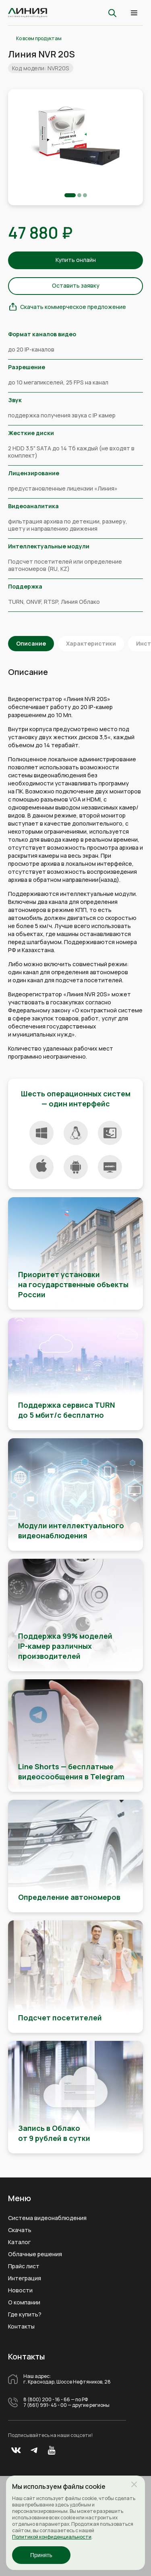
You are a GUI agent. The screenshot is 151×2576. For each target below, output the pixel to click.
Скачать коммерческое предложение (73, 307)
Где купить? (24, 2314)
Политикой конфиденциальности (51, 2536)
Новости (20, 2290)
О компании (24, 2302)
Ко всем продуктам (39, 38)
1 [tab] (70, 195)
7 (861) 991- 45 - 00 (45, 2405)
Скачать (19, 2230)
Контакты (21, 2326)
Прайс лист (23, 2266)
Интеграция (24, 2278)
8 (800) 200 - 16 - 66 (46, 2399)
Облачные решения (35, 2254)
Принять (41, 2555)
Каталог (19, 2242)
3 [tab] (85, 195)
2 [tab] (79, 195)
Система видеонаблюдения (47, 2218)
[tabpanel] (75, 137)
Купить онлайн (76, 260)
